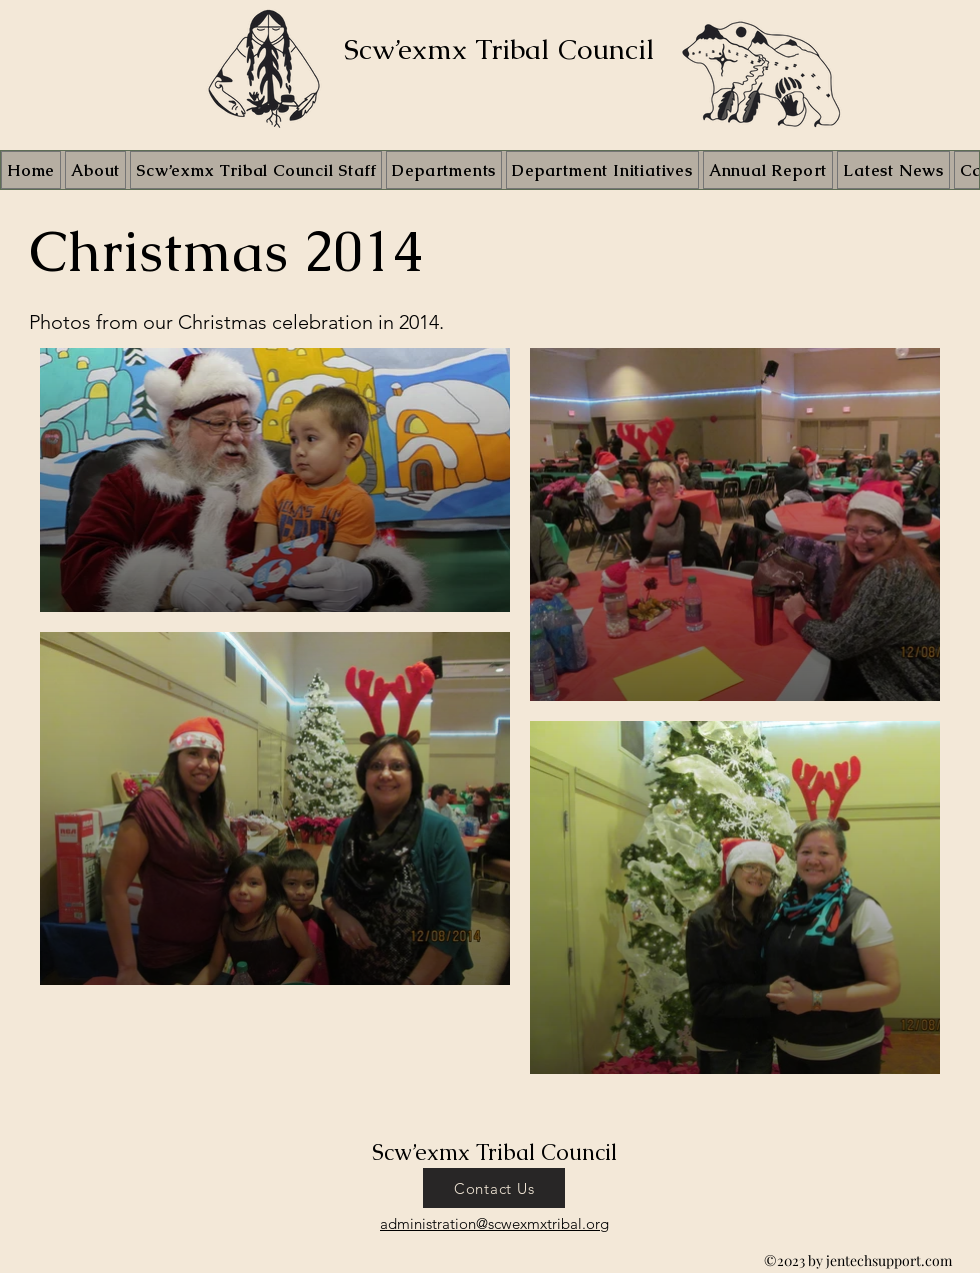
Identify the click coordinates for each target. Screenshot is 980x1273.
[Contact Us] (494, 1188)
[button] (602, 170)
